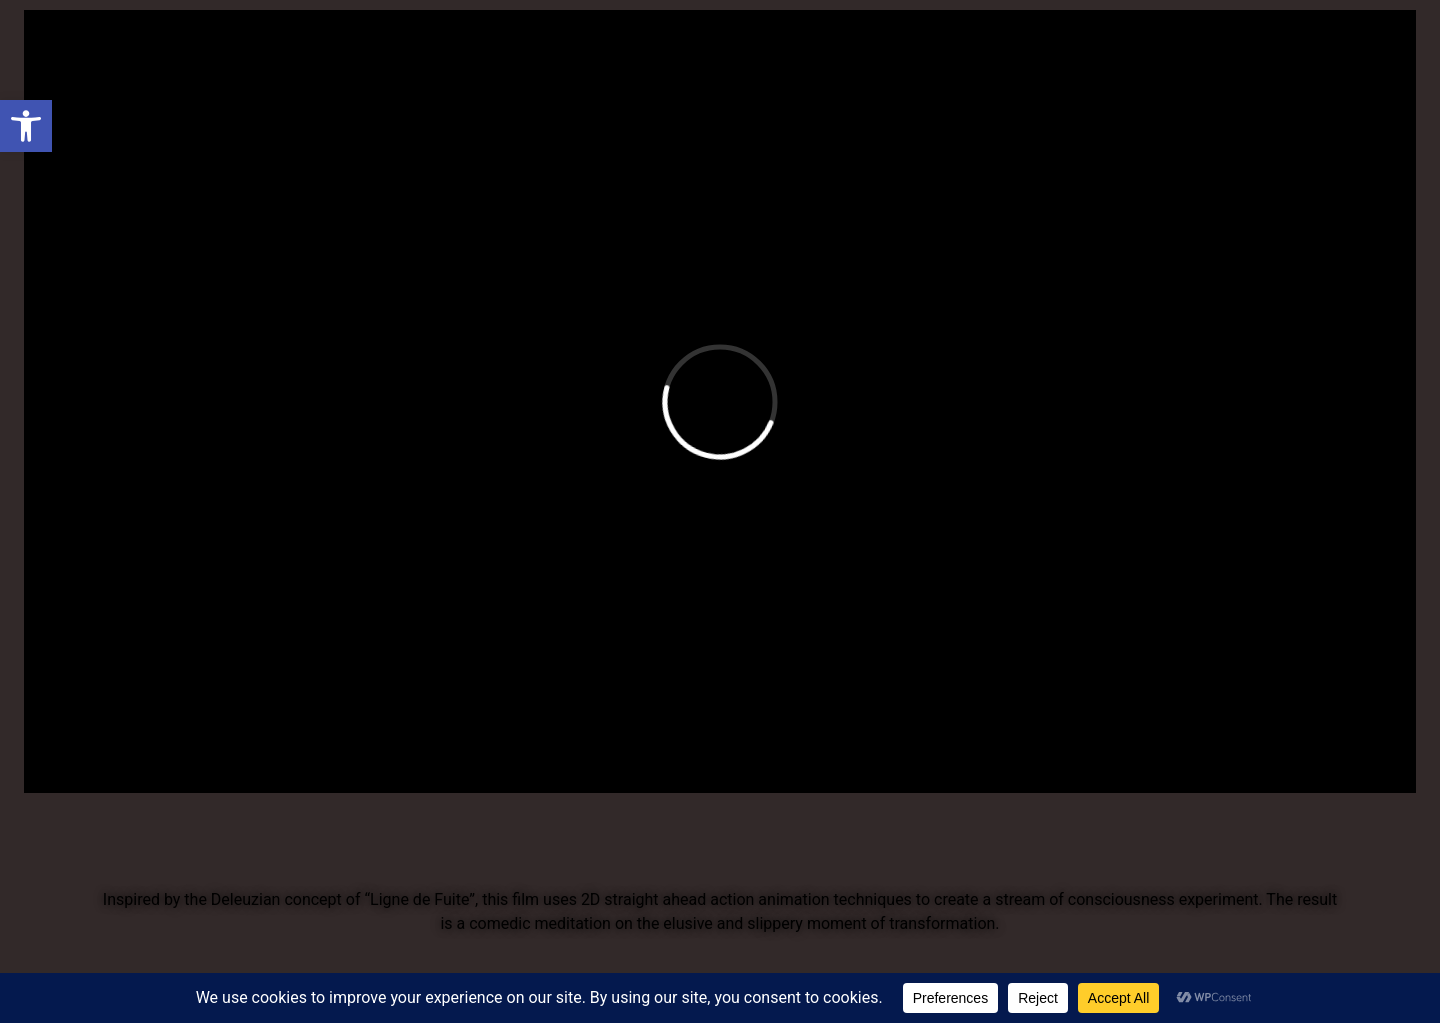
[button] (26, 126)
